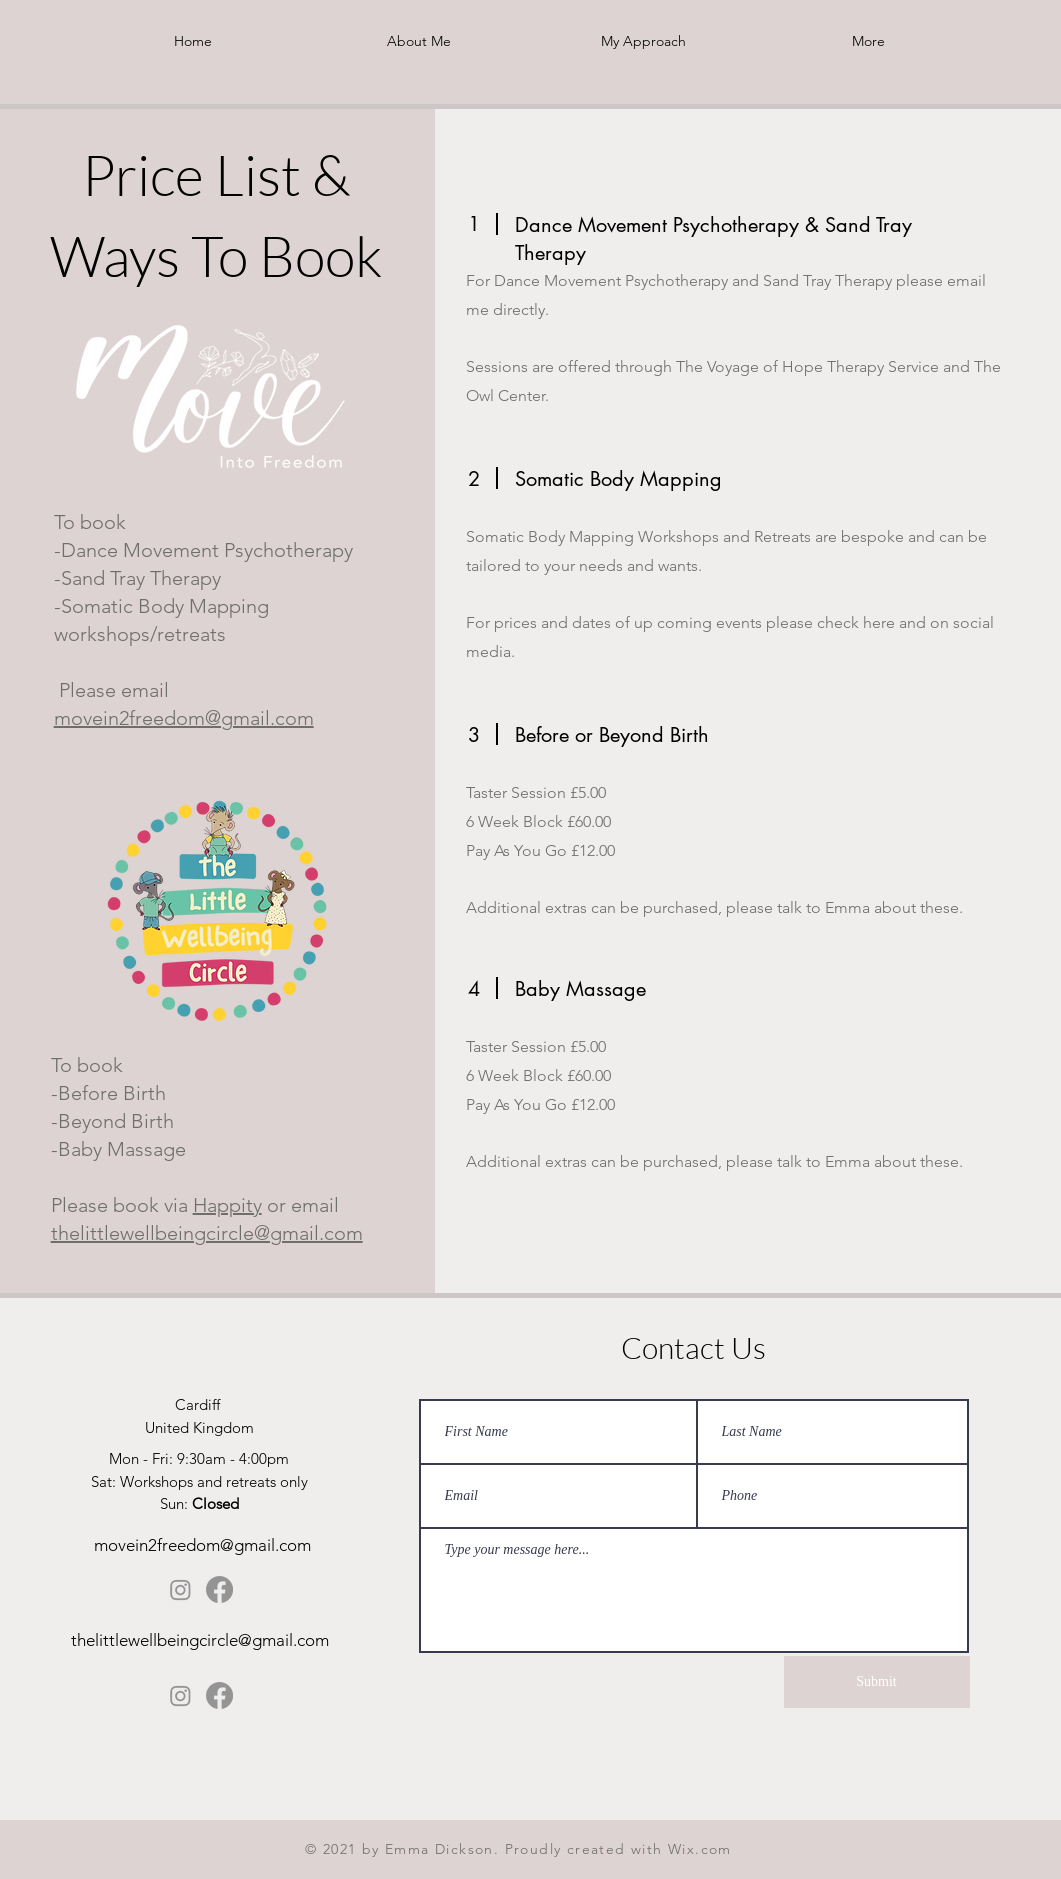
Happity (227, 1205)
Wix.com (700, 1849)
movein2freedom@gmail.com (184, 718)
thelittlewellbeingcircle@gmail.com (207, 1233)
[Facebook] (219, 1589)
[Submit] (877, 1682)
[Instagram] (180, 1589)
